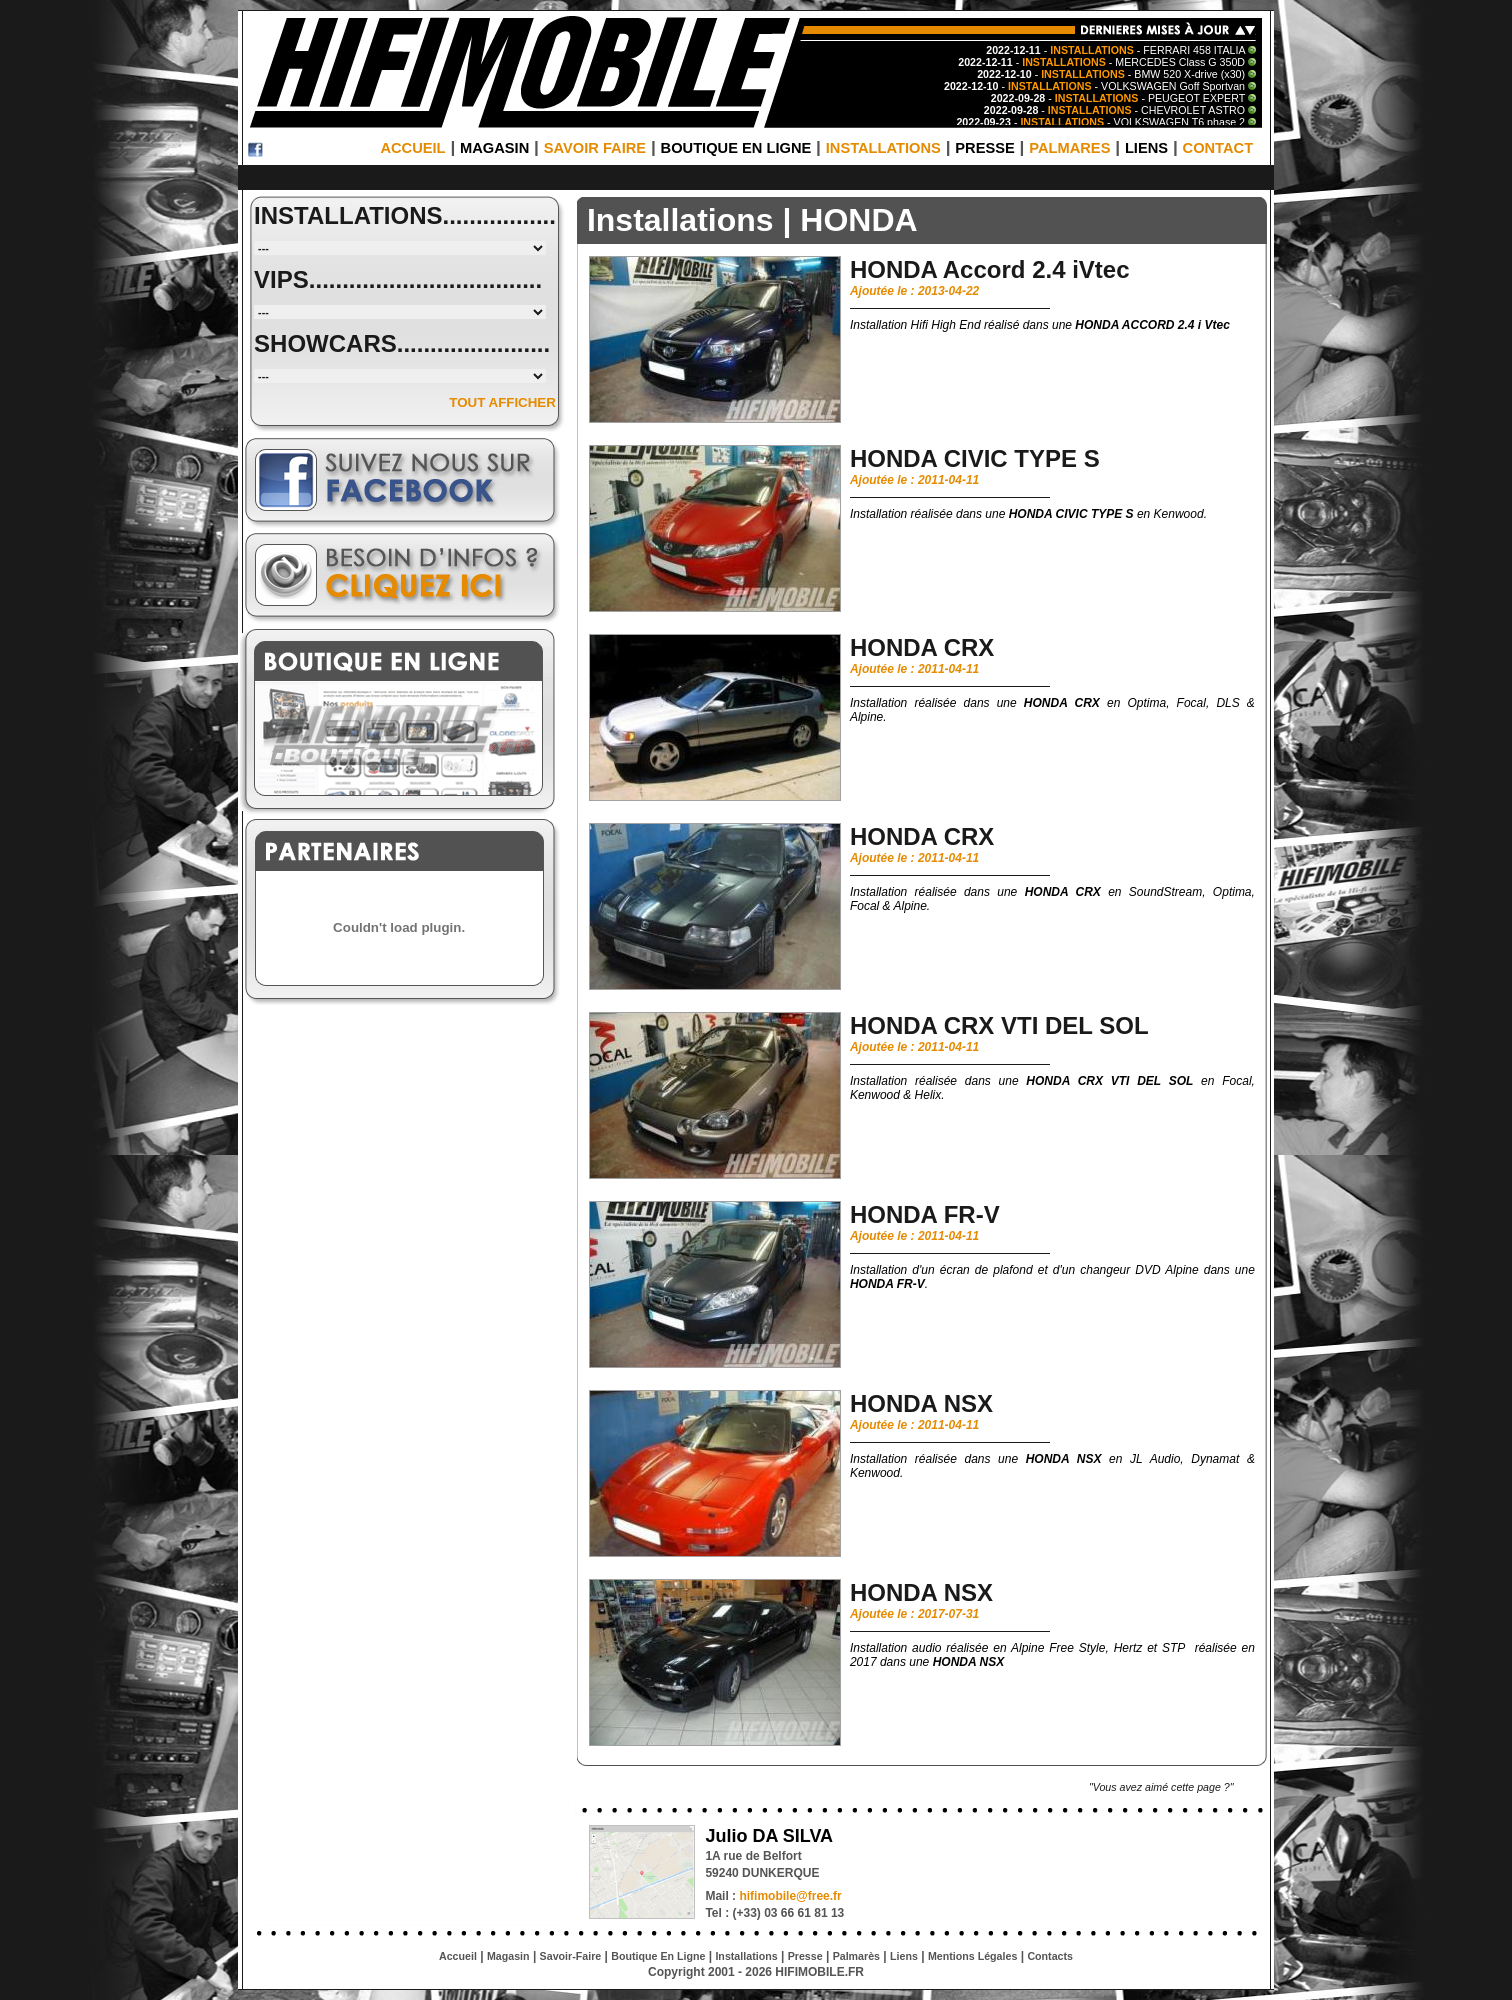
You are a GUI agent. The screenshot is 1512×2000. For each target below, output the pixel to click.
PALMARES (1069, 148)
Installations (746, 1956)
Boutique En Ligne (658, 1956)
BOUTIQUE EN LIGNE (736, 148)
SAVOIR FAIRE (595, 148)
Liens (904, 1956)
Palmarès (856, 1956)
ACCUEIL (412, 148)
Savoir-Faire (571, 1956)
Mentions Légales (972, 1956)
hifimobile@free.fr (790, 1896)
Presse (805, 1956)
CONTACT (1218, 148)
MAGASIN (494, 148)
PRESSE (984, 148)
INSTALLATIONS (883, 148)
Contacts (1050, 1956)
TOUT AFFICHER (502, 402)
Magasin (508, 1956)
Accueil (458, 1956)
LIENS (1146, 148)
